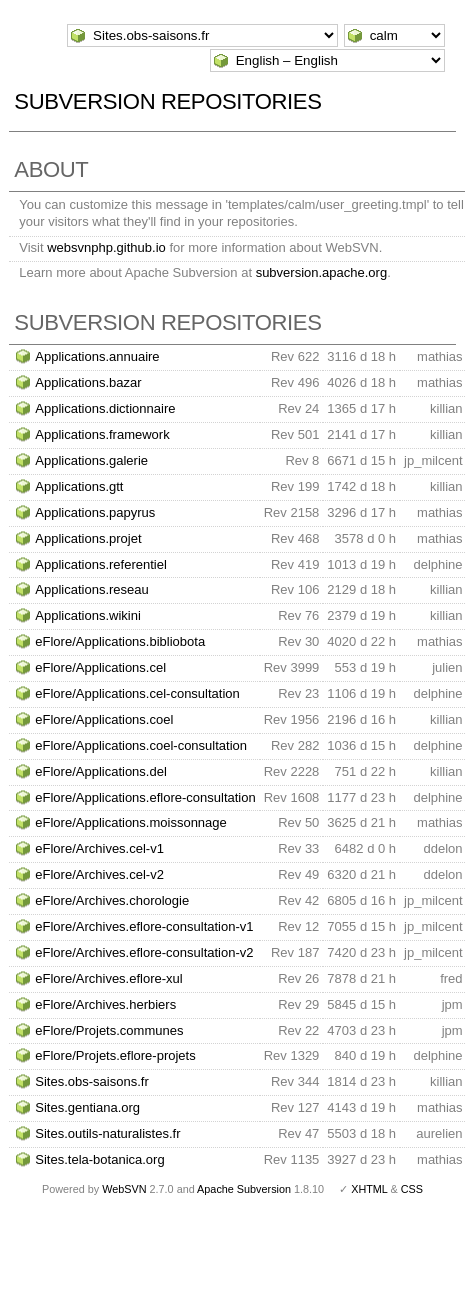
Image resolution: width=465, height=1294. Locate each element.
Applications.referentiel (101, 564)
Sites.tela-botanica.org (99, 1159)
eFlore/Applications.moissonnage (131, 822)
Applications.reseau (91, 589)
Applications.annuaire (97, 356)
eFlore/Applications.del (101, 771)
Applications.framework (102, 434)
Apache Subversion (244, 1189)
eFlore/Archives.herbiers (105, 1004)
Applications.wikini (88, 615)
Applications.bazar (88, 382)
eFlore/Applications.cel (100, 667)
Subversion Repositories (167, 101)
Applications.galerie (91, 460)
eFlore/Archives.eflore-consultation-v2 (144, 952)
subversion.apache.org (322, 272)
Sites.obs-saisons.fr (91, 1081)
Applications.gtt (79, 486)
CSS (412, 1189)
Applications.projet (88, 538)
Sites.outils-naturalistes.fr (107, 1133)
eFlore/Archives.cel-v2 (99, 874)
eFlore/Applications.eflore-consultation (145, 797)
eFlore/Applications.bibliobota (120, 641)
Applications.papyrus (95, 512)
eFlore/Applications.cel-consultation (137, 693)
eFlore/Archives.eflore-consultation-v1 (144, 926)
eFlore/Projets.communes (109, 1030)
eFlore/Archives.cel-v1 (99, 848)
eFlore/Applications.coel (104, 719)
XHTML (369, 1189)
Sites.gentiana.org (87, 1107)
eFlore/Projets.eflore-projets (115, 1055)
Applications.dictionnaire (105, 408)
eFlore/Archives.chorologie (112, 900)
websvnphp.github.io (106, 247)
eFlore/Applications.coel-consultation (141, 745)
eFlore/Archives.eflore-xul (108, 978)
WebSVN (124, 1189)
